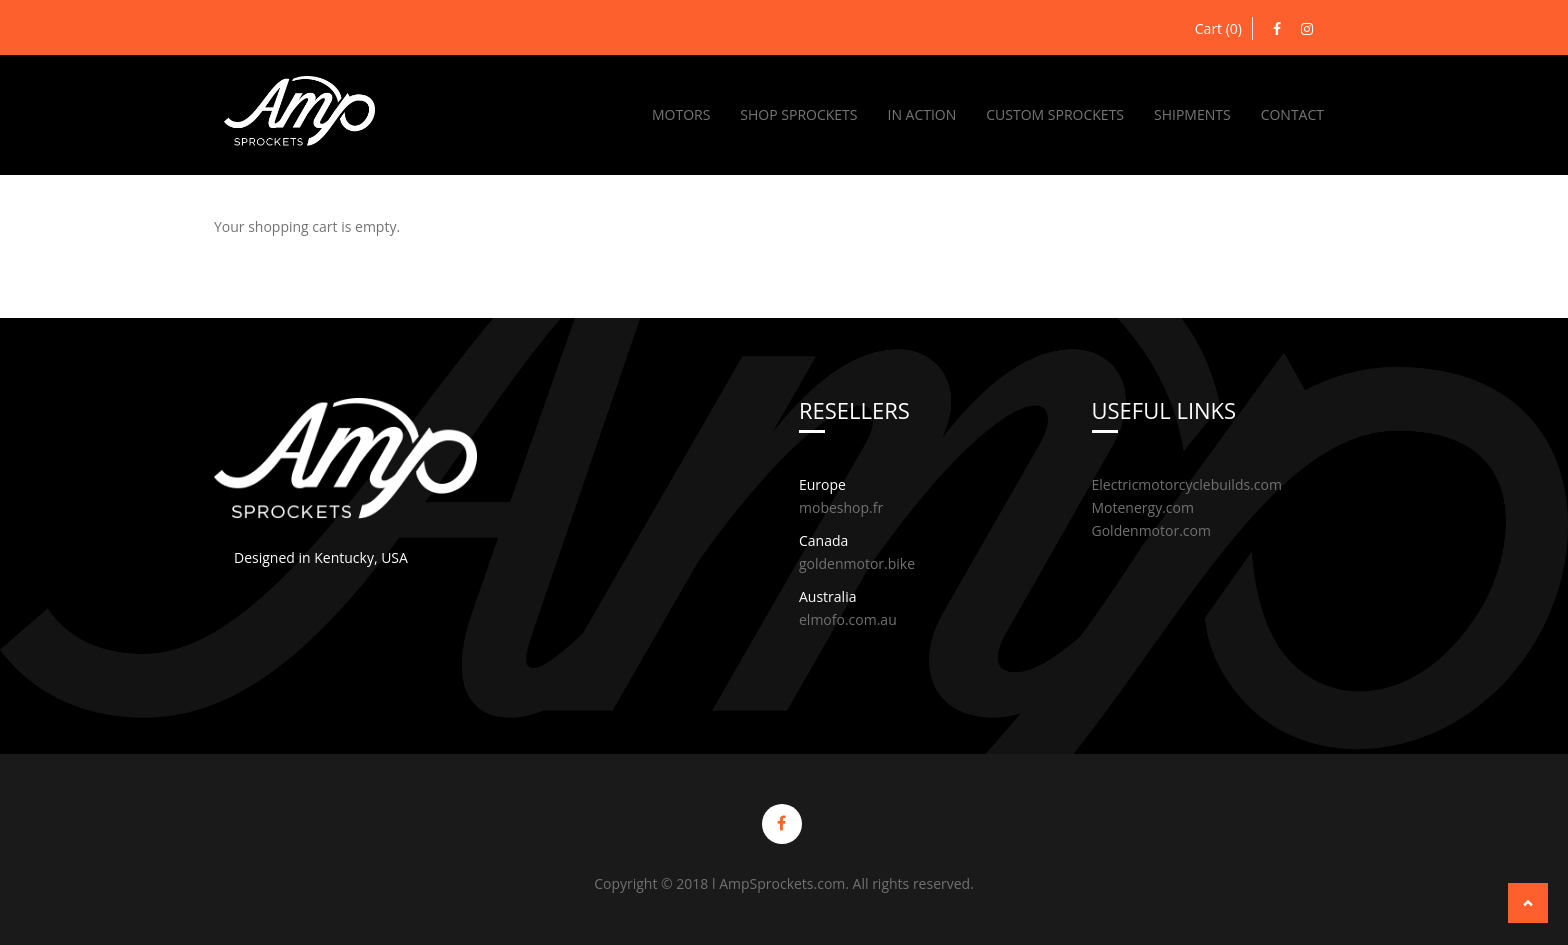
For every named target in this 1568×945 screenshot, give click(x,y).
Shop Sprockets (798, 114)
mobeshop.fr (841, 507)
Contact (1292, 114)
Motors (681, 114)
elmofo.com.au (848, 619)
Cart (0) (1218, 28)
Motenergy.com (1143, 507)
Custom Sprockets (1055, 114)
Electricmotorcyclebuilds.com (1187, 484)
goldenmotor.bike (857, 563)
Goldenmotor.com (1151, 530)
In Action (921, 114)
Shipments (1192, 114)
